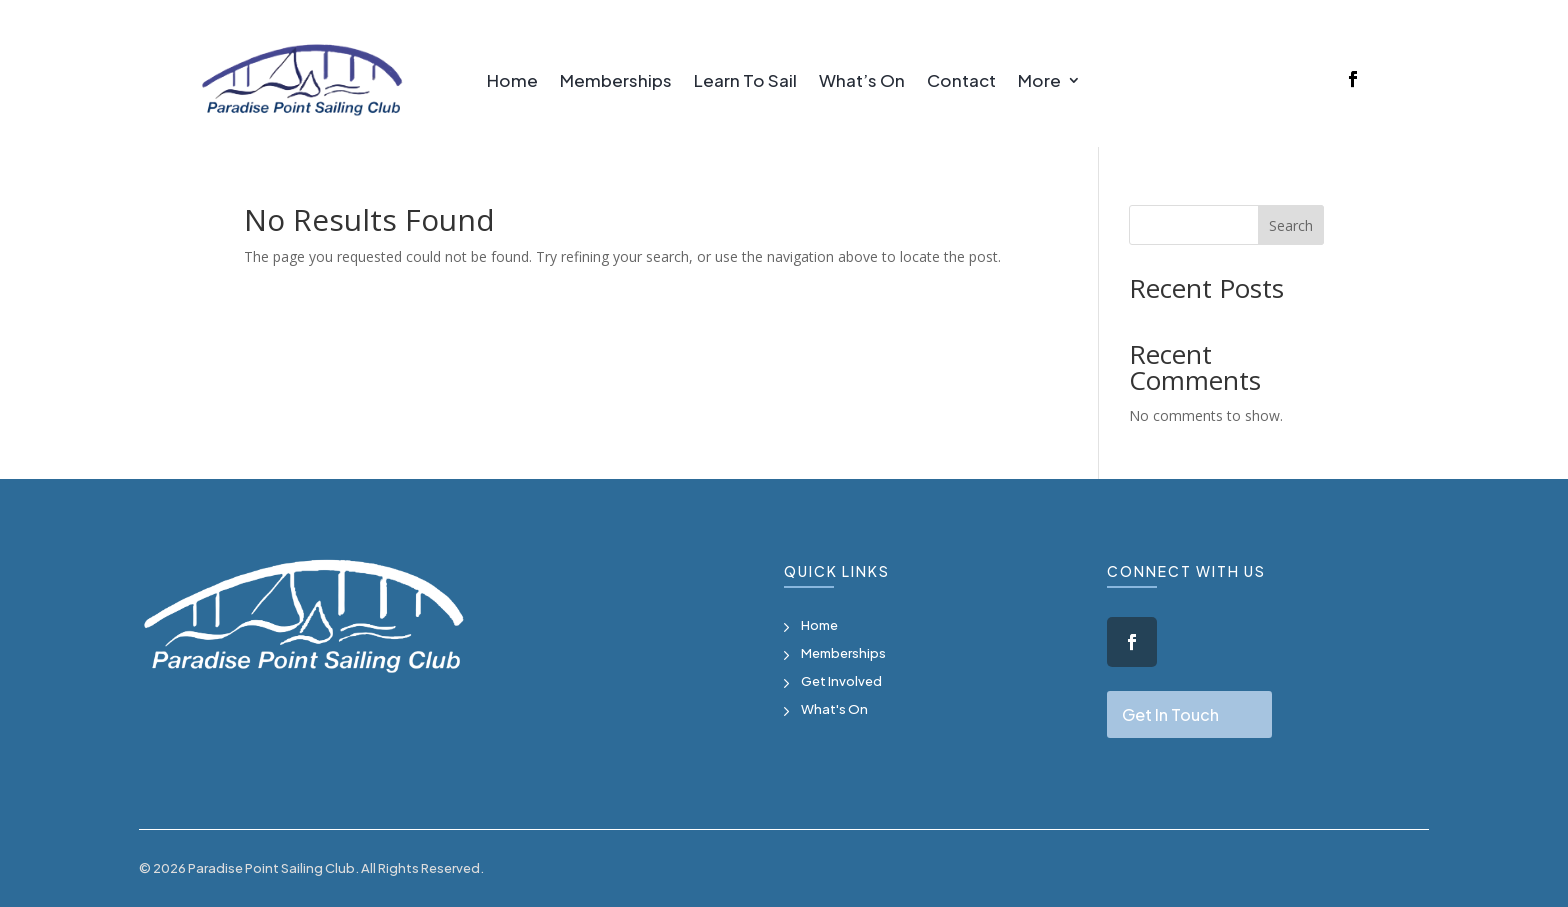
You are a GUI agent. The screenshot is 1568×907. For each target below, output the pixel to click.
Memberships (616, 82)
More (1039, 82)
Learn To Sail (745, 82)
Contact (961, 82)
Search (1291, 225)
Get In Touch (1170, 714)
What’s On (862, 82)
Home (512, 82)
